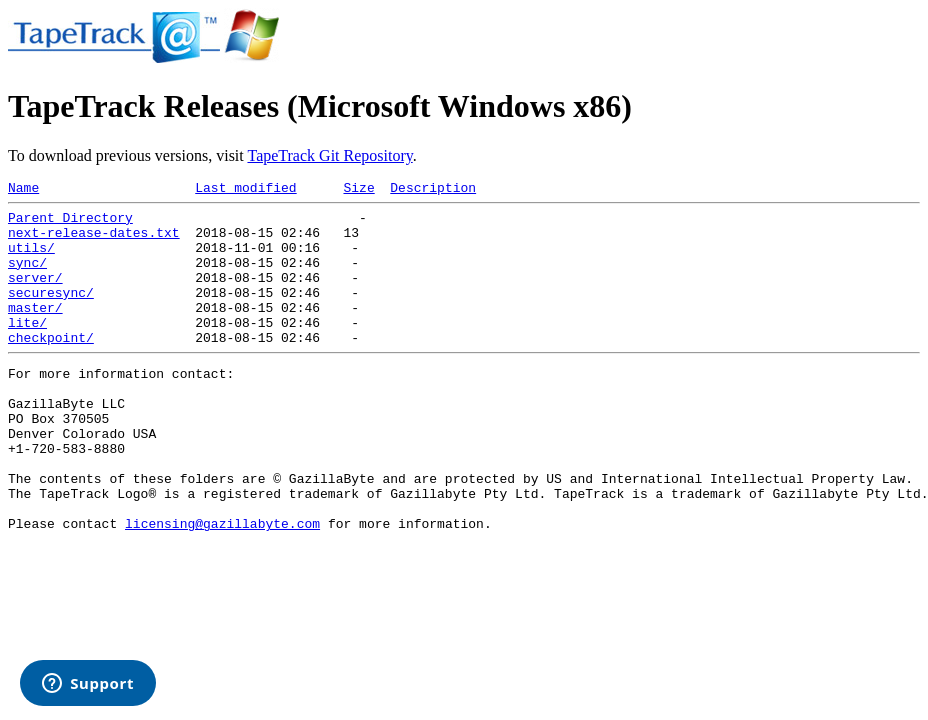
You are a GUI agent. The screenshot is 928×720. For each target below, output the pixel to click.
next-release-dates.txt (94, 241)
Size (358, 190)
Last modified (245, 190)
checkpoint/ (51, 367)
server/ (35, 295)
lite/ (27, 349)
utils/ (31, 259)
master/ (35, 331)
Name (23, 190)
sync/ (27, 277)
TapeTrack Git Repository (329, 155)
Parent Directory (70, 223)
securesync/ (51, 313)
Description (433, 190)
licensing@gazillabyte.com (222, 586)
